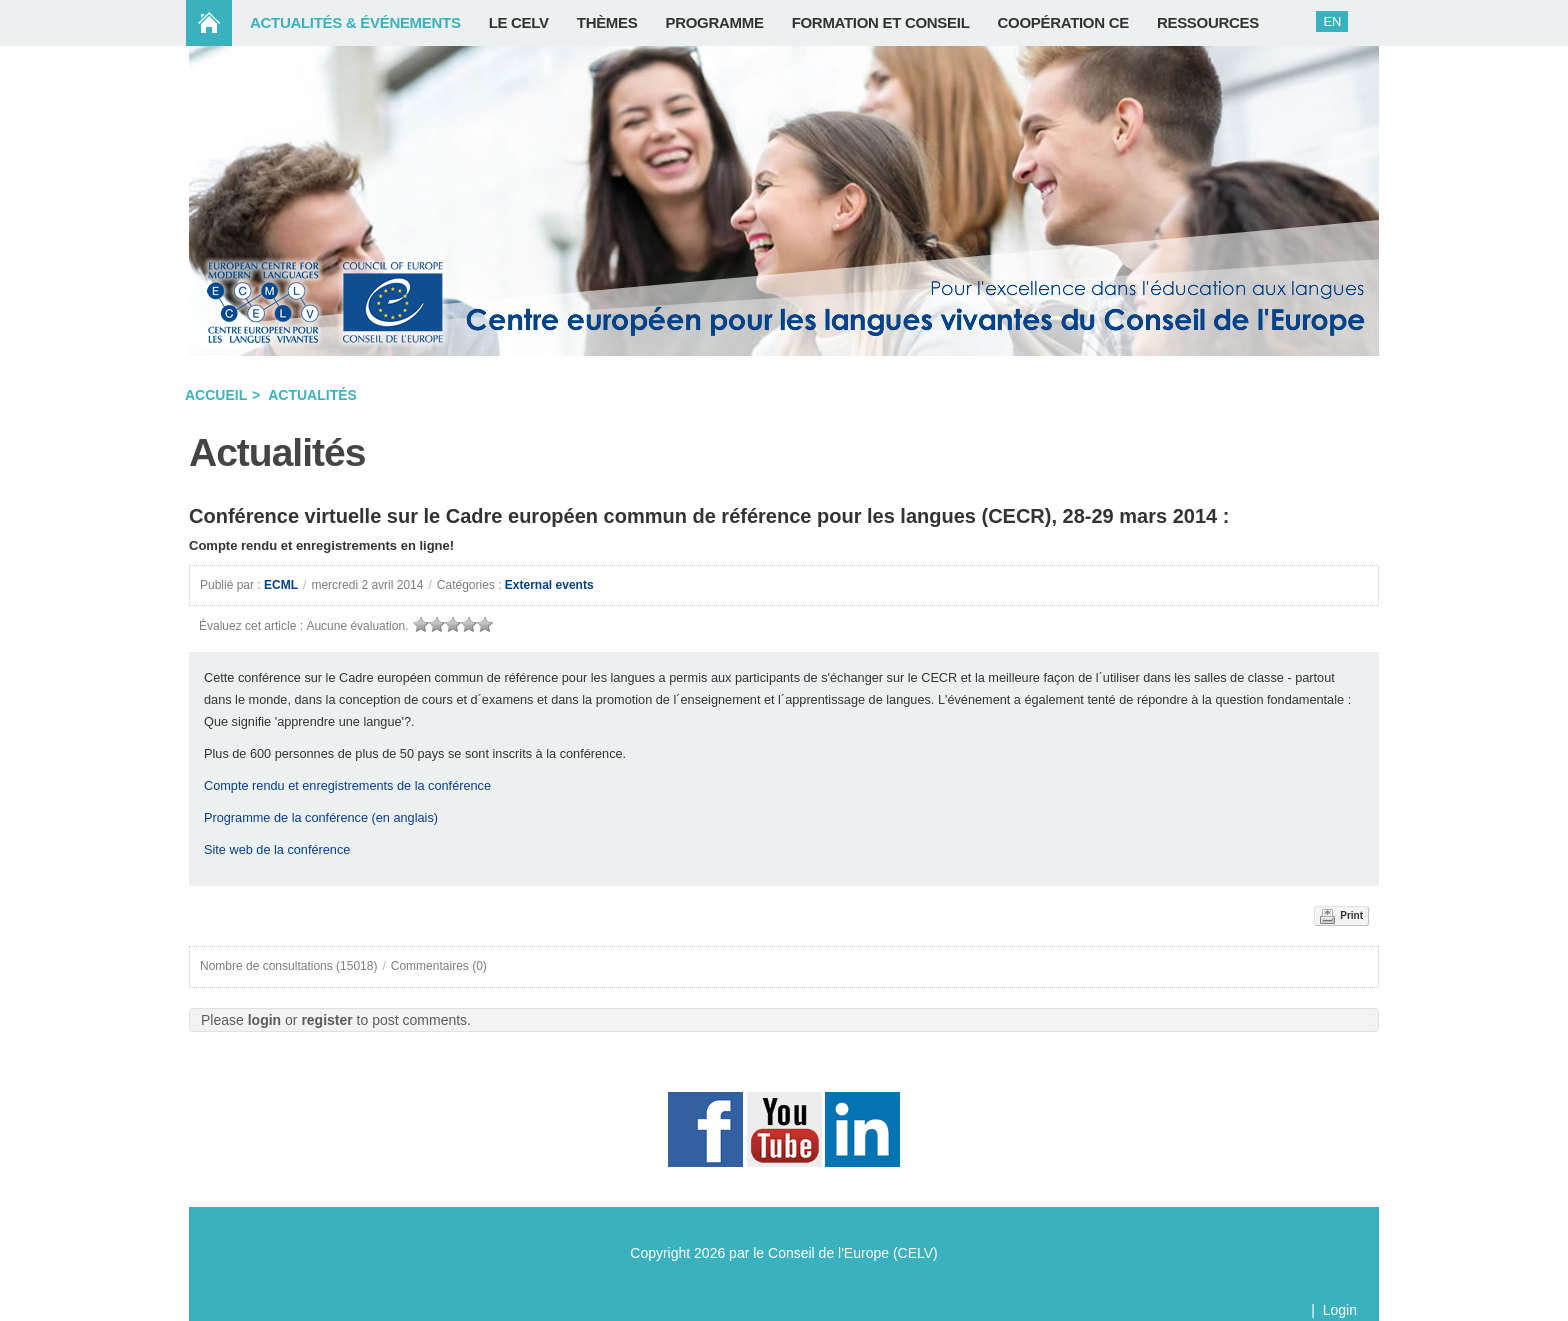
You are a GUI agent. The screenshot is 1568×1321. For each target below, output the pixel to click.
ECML (281, 585)
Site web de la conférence (277, 849)
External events (549, 585)
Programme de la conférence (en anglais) (321, 817)
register (326, 1020)
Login (1340, 1310)
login (264, 1020)
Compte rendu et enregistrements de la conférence (347, 785)
